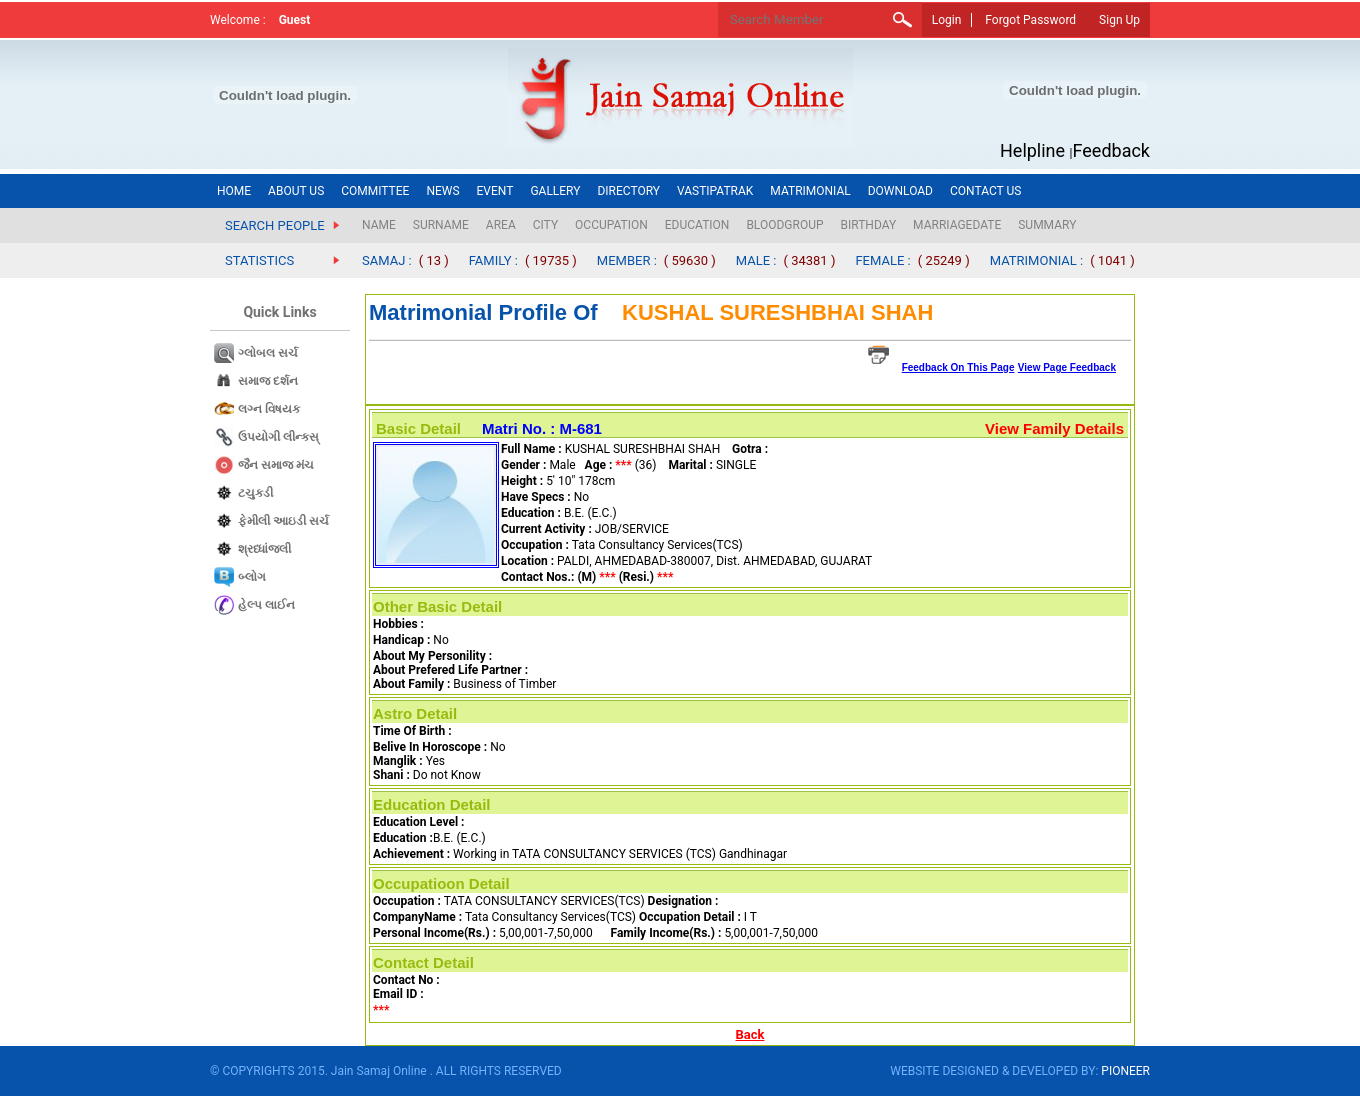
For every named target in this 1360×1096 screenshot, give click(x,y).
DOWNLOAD (900, 191)
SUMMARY (1047, 225)
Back (750, 1034)
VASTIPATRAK (715, 191)
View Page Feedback (1067, 367)
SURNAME (441, 225)
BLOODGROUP (784, 225)
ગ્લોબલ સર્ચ (268, 353)
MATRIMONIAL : (1037, 260)
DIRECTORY (628, 191)
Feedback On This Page (958, 367)
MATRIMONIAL (810, 191)
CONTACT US (985, 191)
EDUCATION (697, 225)
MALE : (756, 260)
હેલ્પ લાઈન (266, 605)
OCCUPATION (611, 225)
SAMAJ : (387, 260)
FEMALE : (882, 260)
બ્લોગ (252, 577)
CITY (545, 225)
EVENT (495, 191)
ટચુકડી (255, 493)
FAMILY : (493, 260)
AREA (501, 225)
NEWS (442, 191)
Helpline (1032, 150)
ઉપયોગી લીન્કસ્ (278, 437)
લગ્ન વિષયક (269, 409)
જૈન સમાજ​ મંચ (276, 465)
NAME (379, 225)
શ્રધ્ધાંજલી (264, 549)
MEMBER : (627, 260)
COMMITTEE (375, 191)
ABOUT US (296, 191)
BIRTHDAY (869, 225)
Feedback (1111, 150)
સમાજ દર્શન (268, 381)
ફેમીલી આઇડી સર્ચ (283, 521)
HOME (234, 191)
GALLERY (555, 191)
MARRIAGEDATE (957, 225)
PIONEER (1125, 1071)
